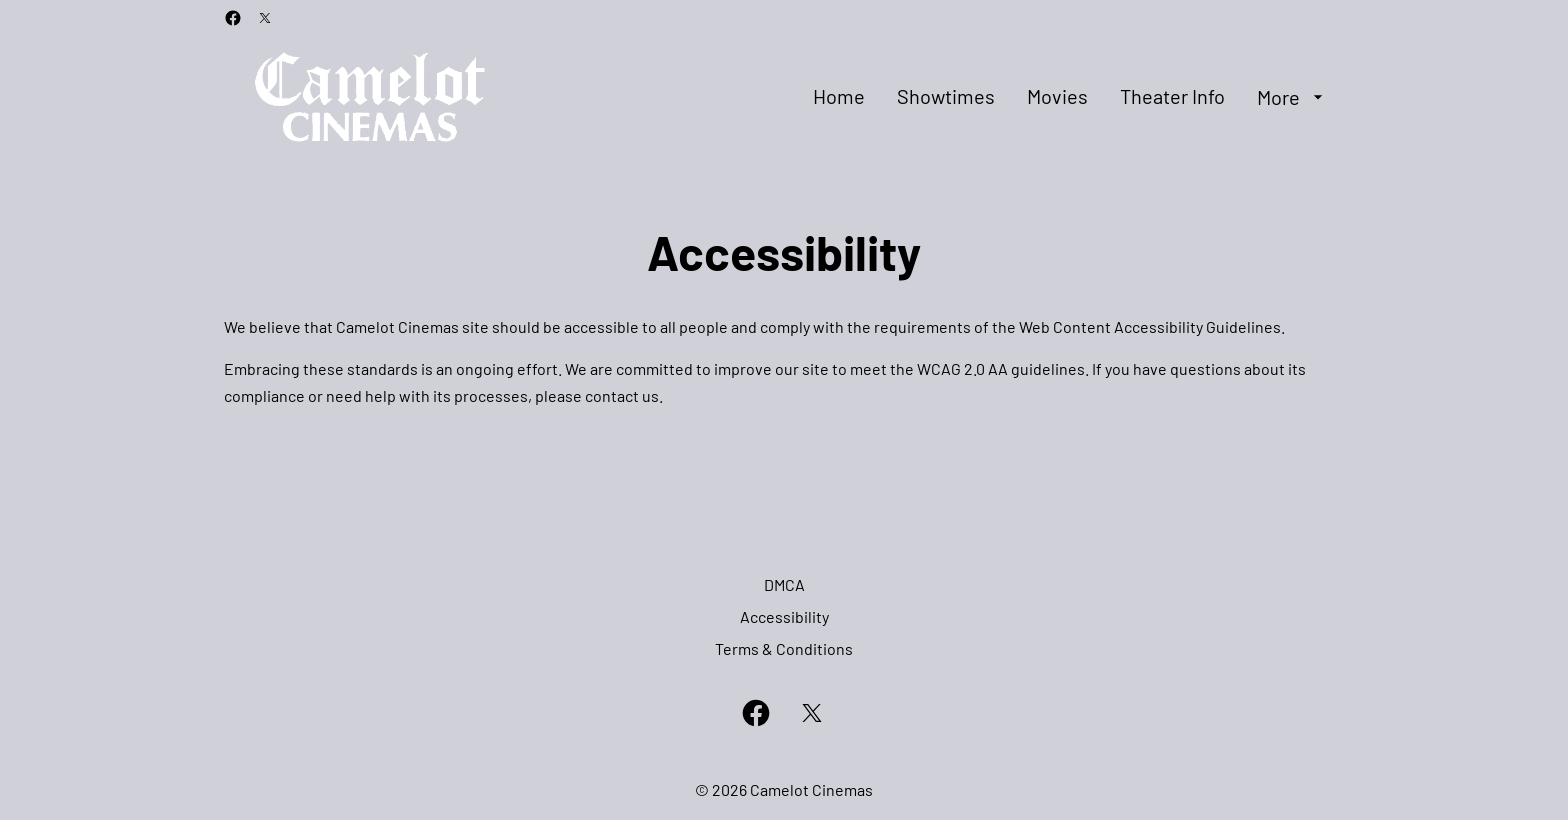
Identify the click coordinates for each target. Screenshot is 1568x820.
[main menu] (1070, 97)
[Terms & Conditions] (784, 649)
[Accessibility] (784, 617)
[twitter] (265, 18)
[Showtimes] (946, 97)
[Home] (839, 97)
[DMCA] (784, 585)
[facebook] (233, 18)
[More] (1292, 97)
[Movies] (1057, 97)
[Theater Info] (1172, 97)
